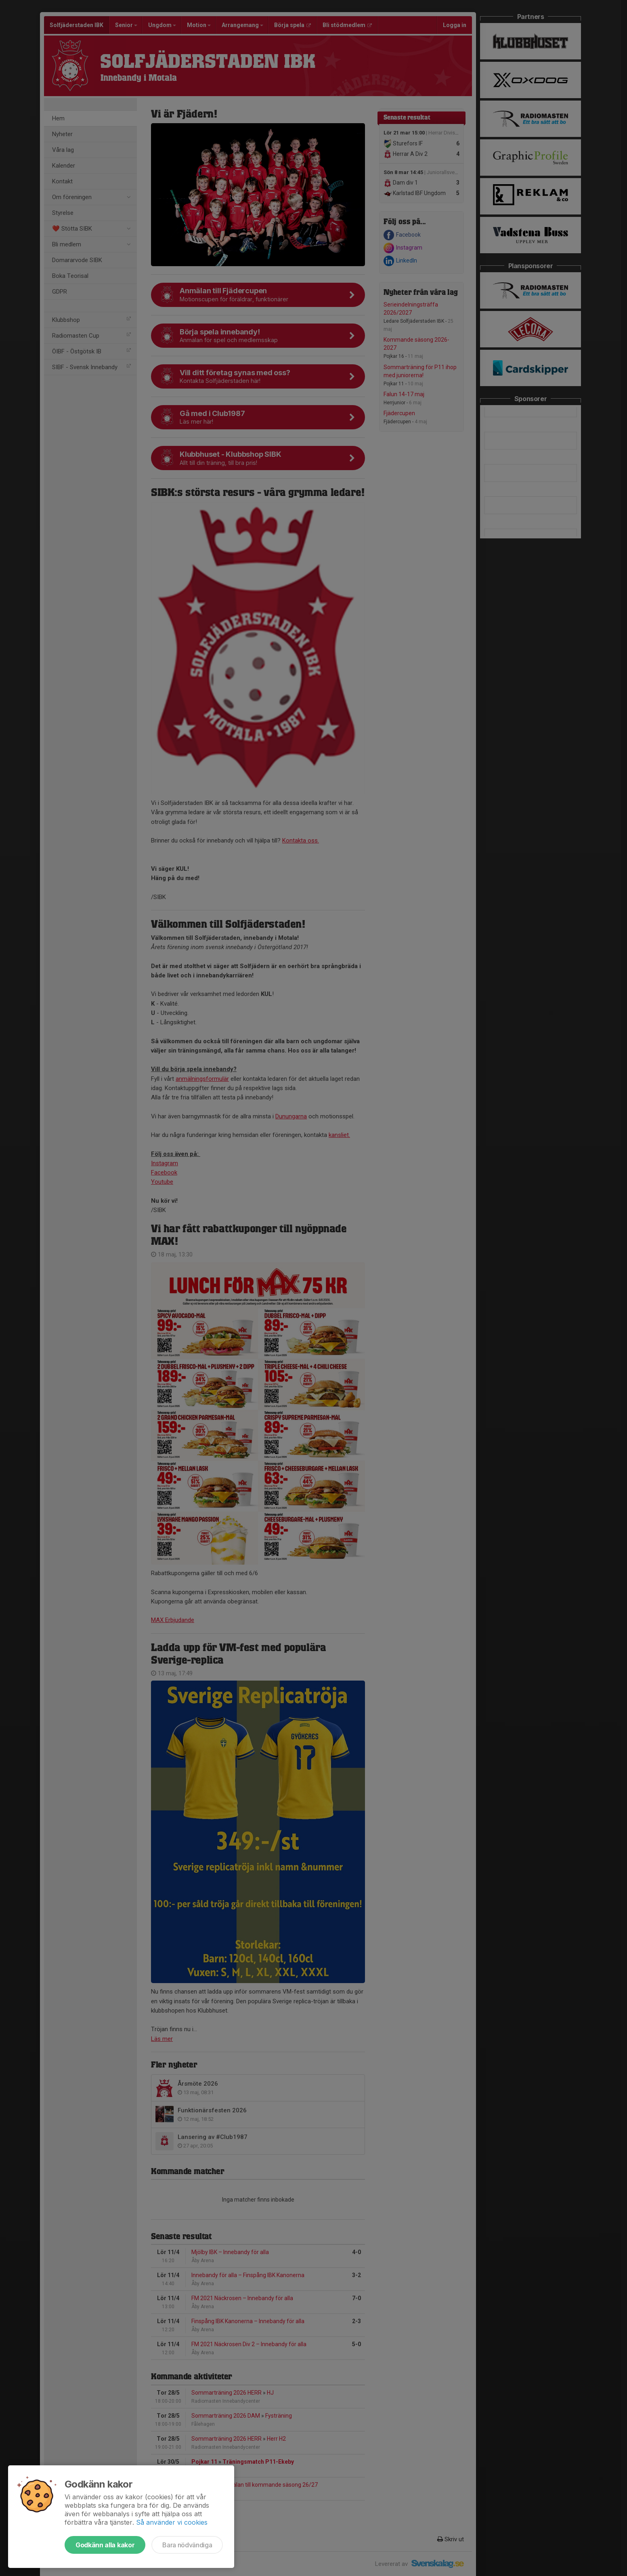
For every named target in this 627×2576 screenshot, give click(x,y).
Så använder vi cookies (172, 2522)
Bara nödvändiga (187, 2545)
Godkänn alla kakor (104, 2545)
